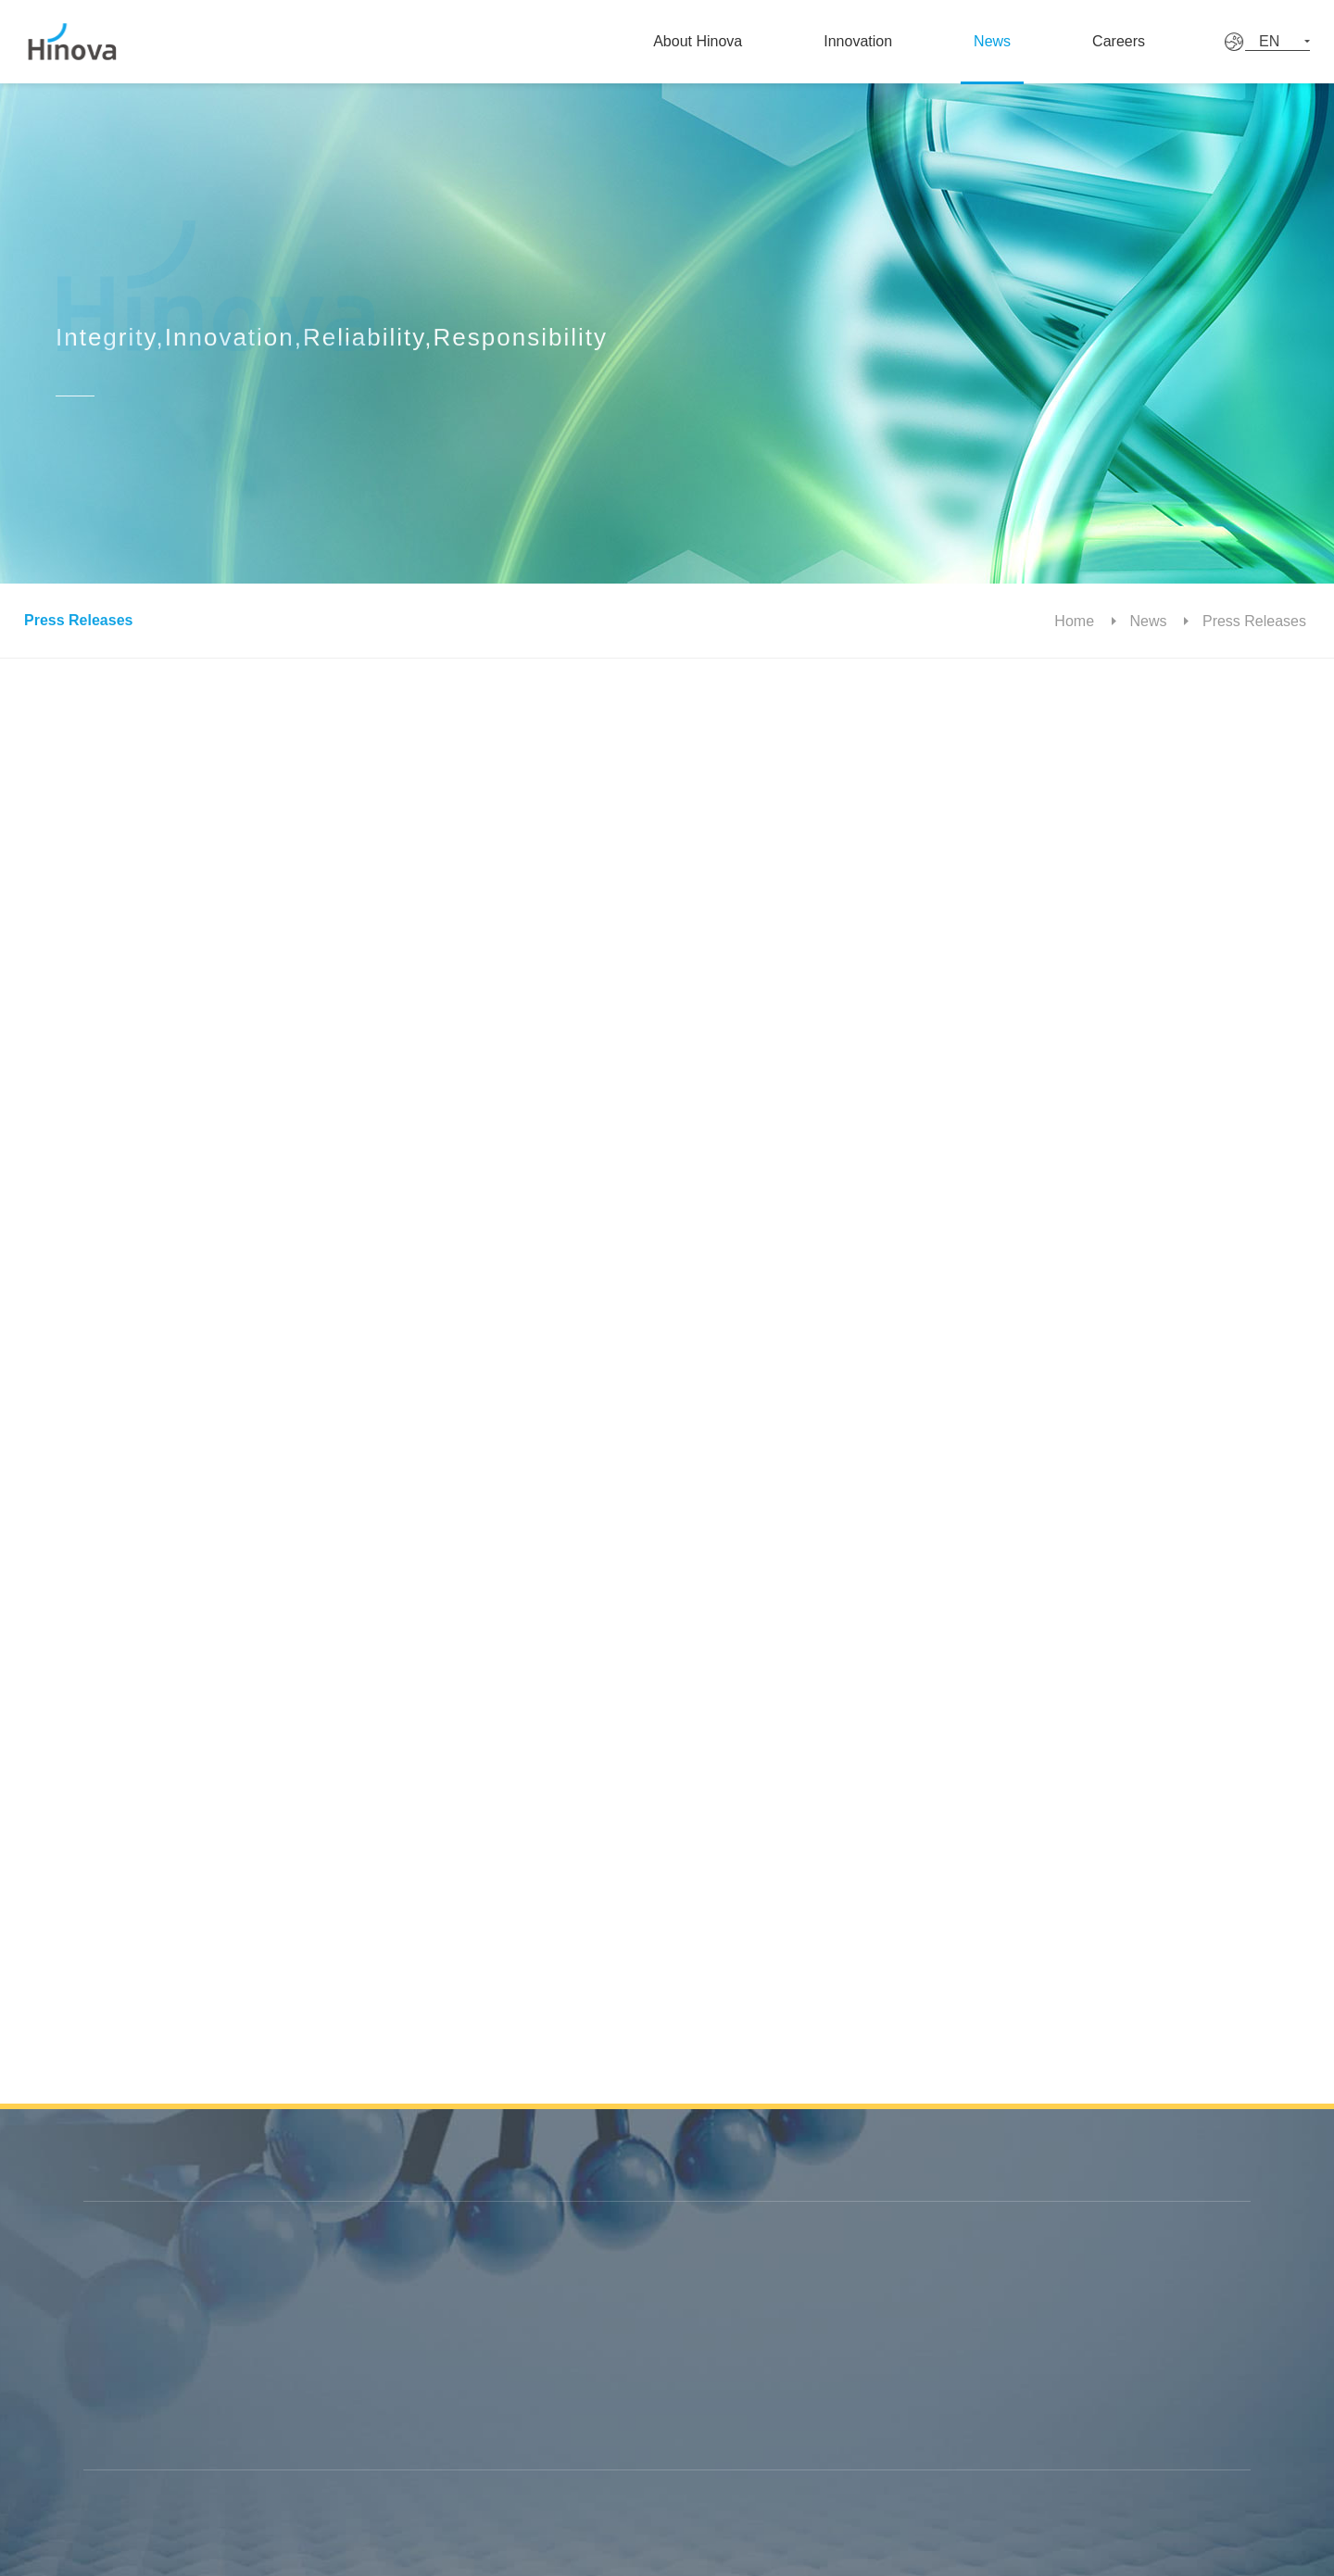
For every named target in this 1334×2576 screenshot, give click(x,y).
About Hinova (705, 41)
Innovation (871, 41)
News (1012, 41)
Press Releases (74, 620)
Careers (1149, 41)
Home (1082, 621)
